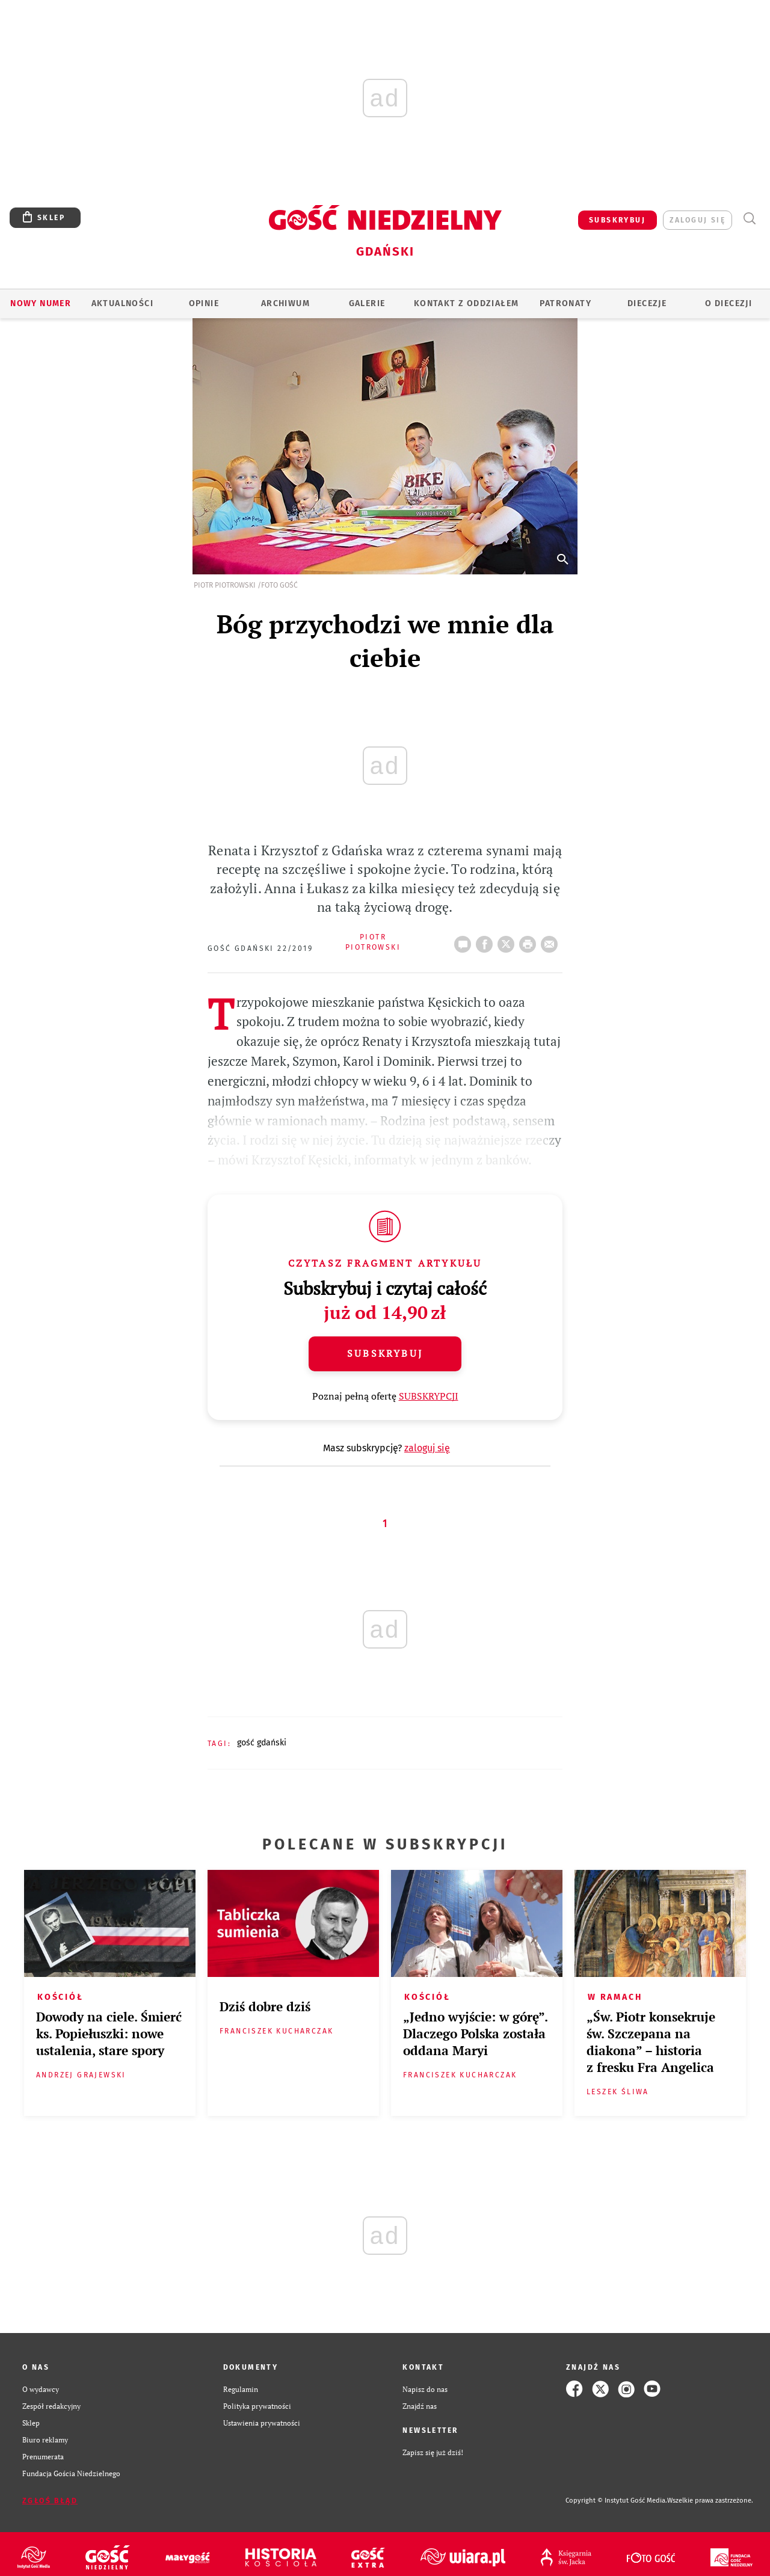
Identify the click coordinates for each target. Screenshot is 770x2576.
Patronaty (565, 303)
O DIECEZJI (728, 303)
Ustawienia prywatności (261, 2422)
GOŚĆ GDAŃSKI (261, 1743)
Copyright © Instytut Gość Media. (616, 2500)
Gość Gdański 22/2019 (260, 948)
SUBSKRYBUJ (617, 220)
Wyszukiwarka (749, 218)
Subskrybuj (385, 1353)
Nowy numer (40, 303)
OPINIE (204, 303)
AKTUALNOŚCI (122, 303)
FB (486, 941)
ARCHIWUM (285, 303)
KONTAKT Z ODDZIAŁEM (466, 303)
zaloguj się (697, 220)
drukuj (530, 941)
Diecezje (647, 303)
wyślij (551, 941)
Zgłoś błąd (50, 2501)
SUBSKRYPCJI (428, 1396)
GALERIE (367, 303)
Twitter (508, 941)
